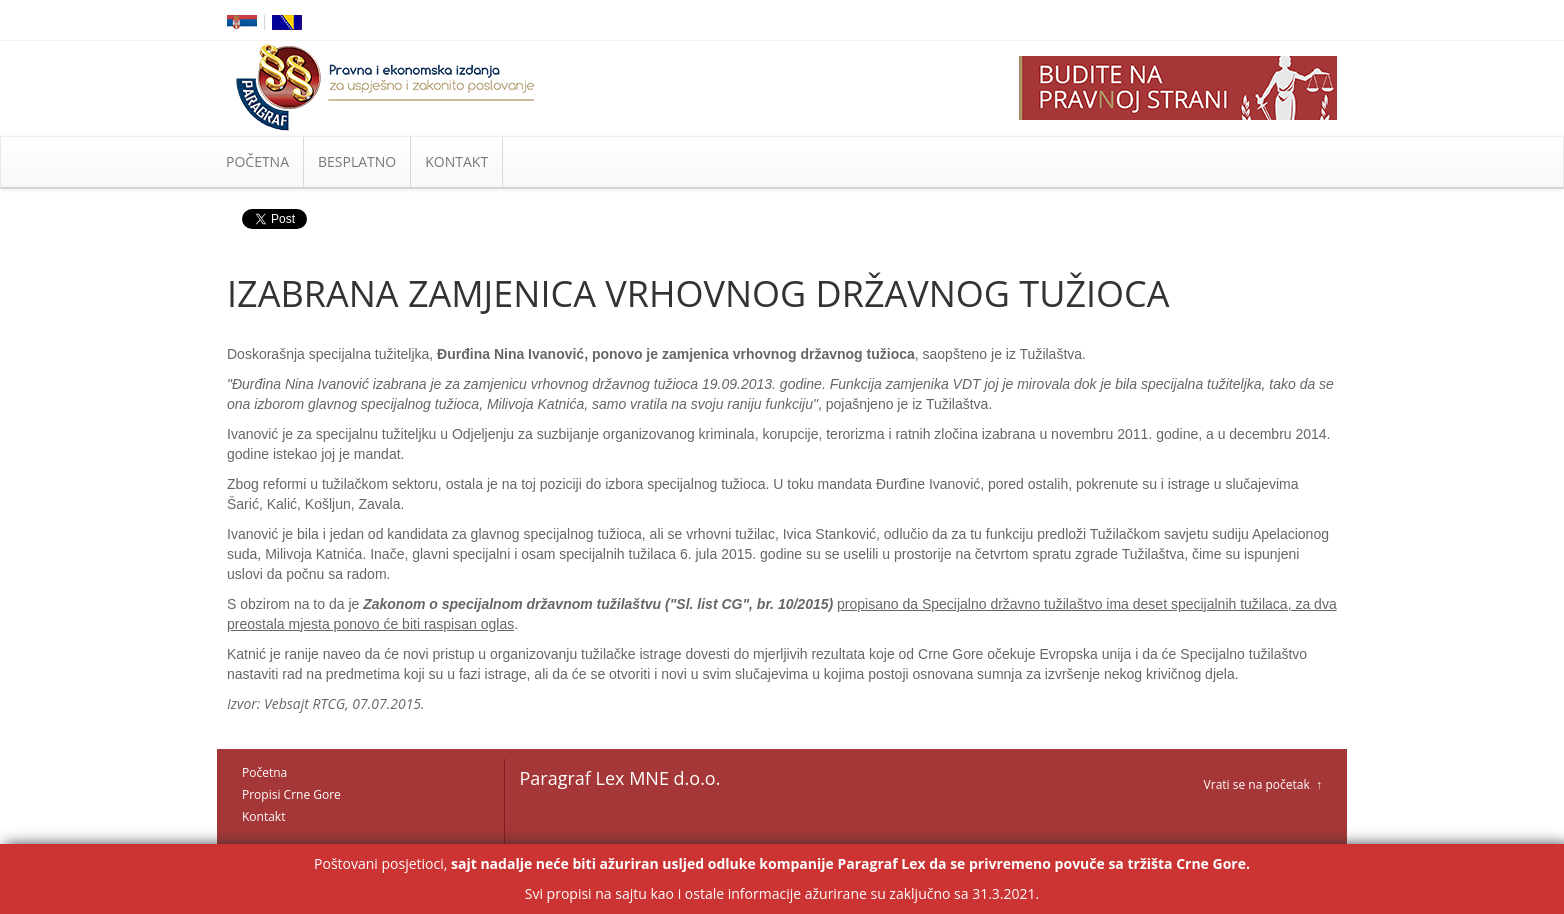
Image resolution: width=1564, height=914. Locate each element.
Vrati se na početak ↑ (1263, 784)
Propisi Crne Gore (291, 794)
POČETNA (257, 161)
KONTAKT (456, 161)
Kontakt (263, 816)
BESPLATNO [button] (357, 161)
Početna (264, 772)
